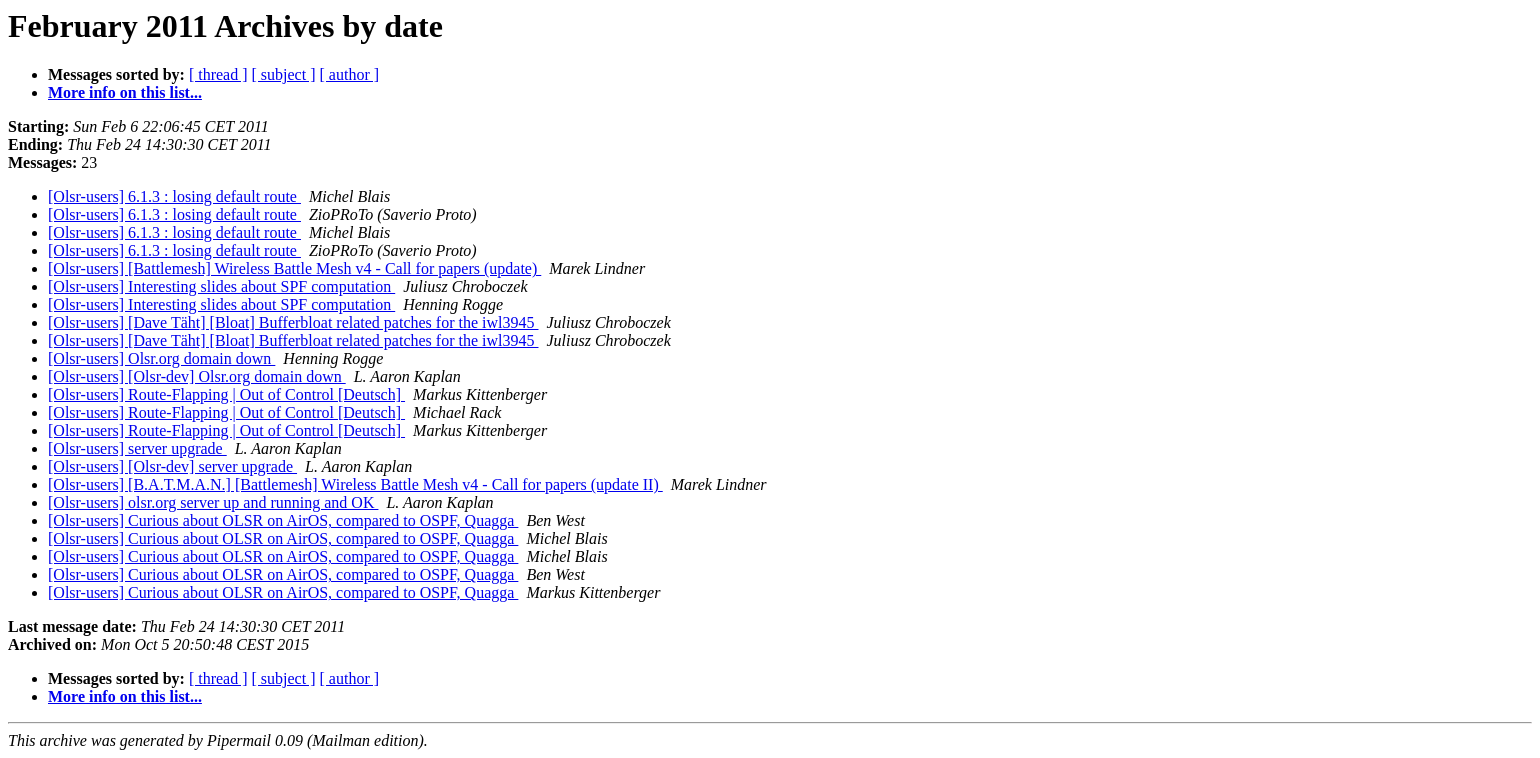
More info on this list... (125, 92)
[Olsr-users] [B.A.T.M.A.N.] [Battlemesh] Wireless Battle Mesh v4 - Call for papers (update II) (355, 484)
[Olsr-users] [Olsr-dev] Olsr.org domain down (197, 376)
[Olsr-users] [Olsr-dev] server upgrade (172, 466)
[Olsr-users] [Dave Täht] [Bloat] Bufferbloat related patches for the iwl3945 (293, 322)
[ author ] (350, 74)
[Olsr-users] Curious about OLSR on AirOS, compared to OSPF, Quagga (283, 520)
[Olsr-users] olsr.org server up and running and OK (213, 502)
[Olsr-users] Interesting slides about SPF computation (221, 286)
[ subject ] (284, 74)
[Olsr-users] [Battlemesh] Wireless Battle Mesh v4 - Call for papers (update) (294, 268)
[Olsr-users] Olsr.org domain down (161, 358)
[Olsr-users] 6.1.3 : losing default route (174, 196)
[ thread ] (218, 74)
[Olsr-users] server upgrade (137, 448)
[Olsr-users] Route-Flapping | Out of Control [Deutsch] (226, 394)
